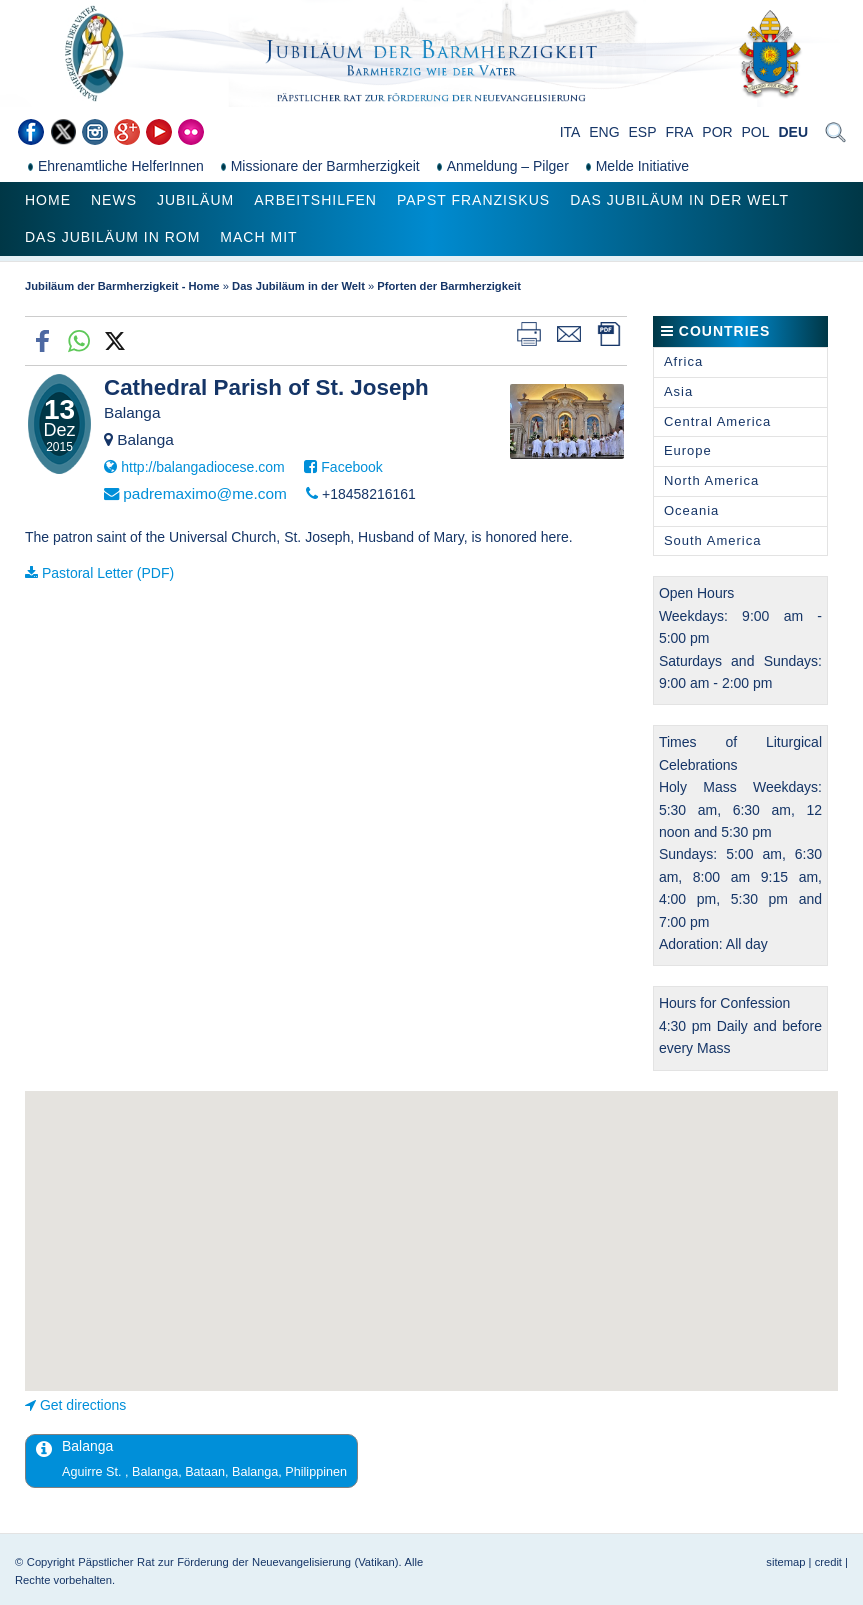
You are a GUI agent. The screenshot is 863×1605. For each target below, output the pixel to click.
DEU (793, 132)
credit (828, 1562)
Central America (717, 421)
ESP (643, 132)
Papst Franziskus (473, 200)
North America (711, 480)
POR (717, 132)
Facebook (351, 467)
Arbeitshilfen (315, 200)
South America (713, 540)
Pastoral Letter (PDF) (108, 573)
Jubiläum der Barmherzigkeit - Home (122, 286)
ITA (570, 132)
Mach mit (258, 237)
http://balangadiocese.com (202, 467)
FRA (679, 132)
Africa (683, 361)
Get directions (83, 1405)
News (114, 200)
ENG (604, 132)
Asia (678, 391)
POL (756, 132)
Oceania (691, 510)
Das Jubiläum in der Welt (679, 200)
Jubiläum (195, 200)
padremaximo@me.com (205, 493)
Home (48, 200)
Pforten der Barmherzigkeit (449, 286)
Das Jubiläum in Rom (112, 237)
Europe (688, 450)
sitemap (785, 1562)
